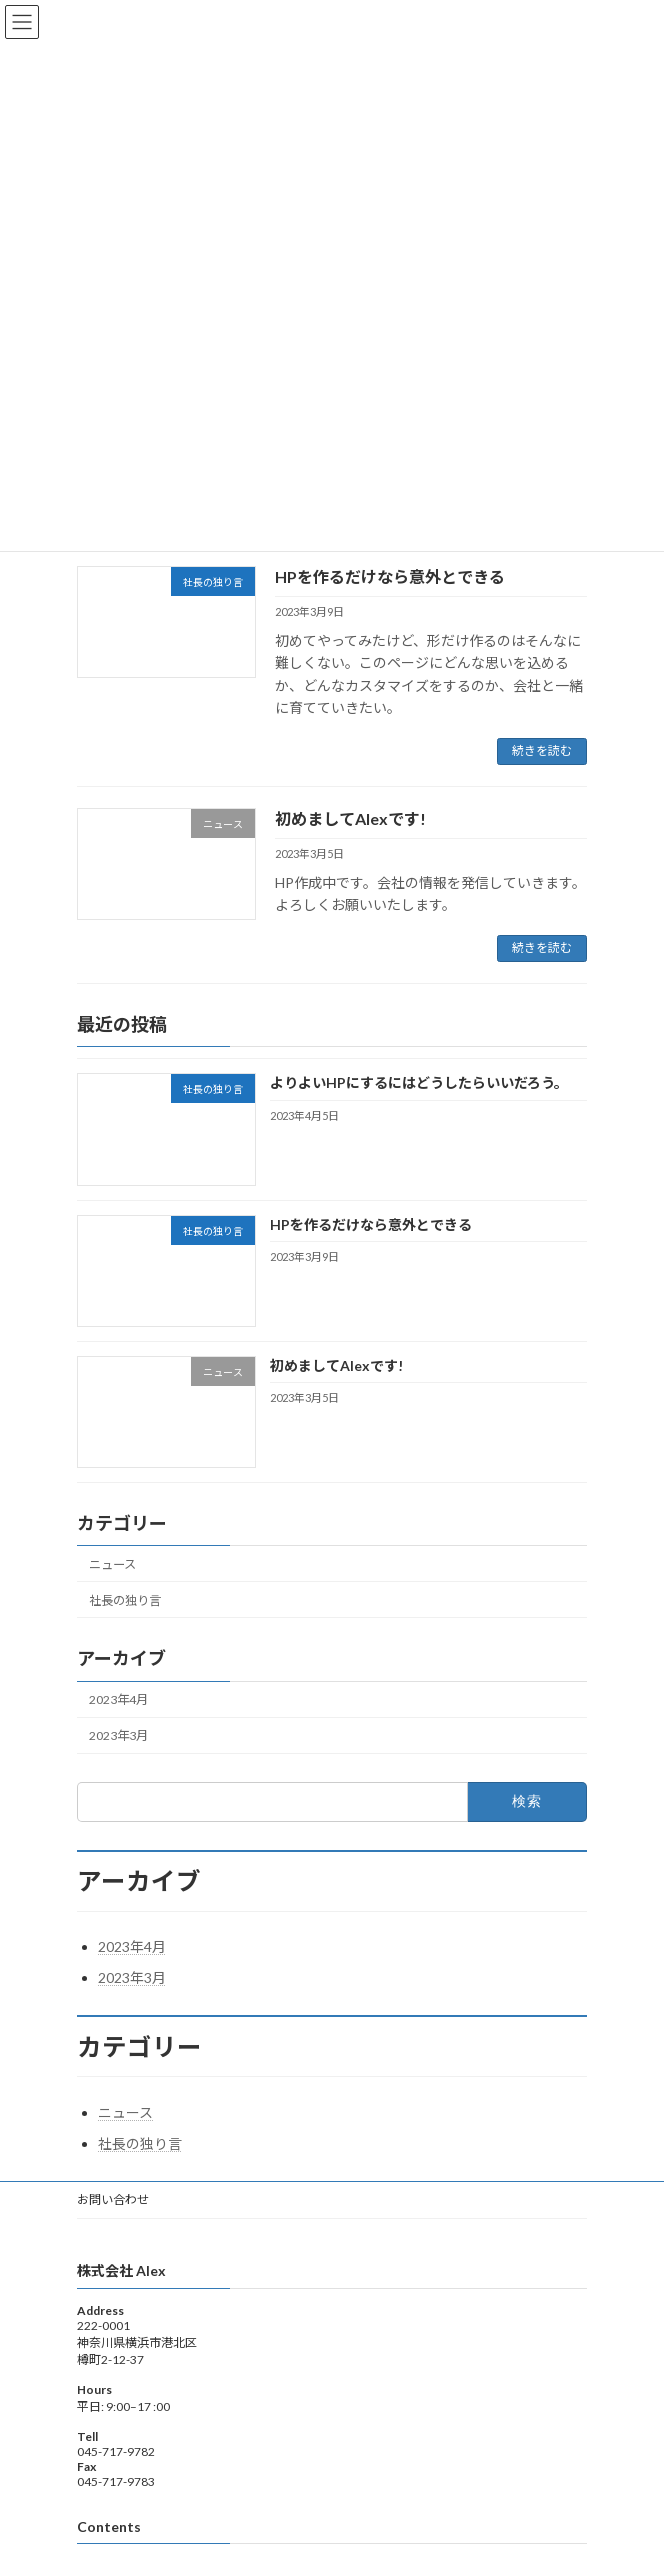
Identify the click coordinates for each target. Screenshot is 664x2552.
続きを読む (542, 750)
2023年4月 (118, 1699)
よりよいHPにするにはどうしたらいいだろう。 (419, 1082)
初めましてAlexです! (350, 818)
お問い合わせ (113, 2199)
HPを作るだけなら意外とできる (390, 576)
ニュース (112, 1563)
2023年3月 (118, 1735)
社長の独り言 (125, 1599)
